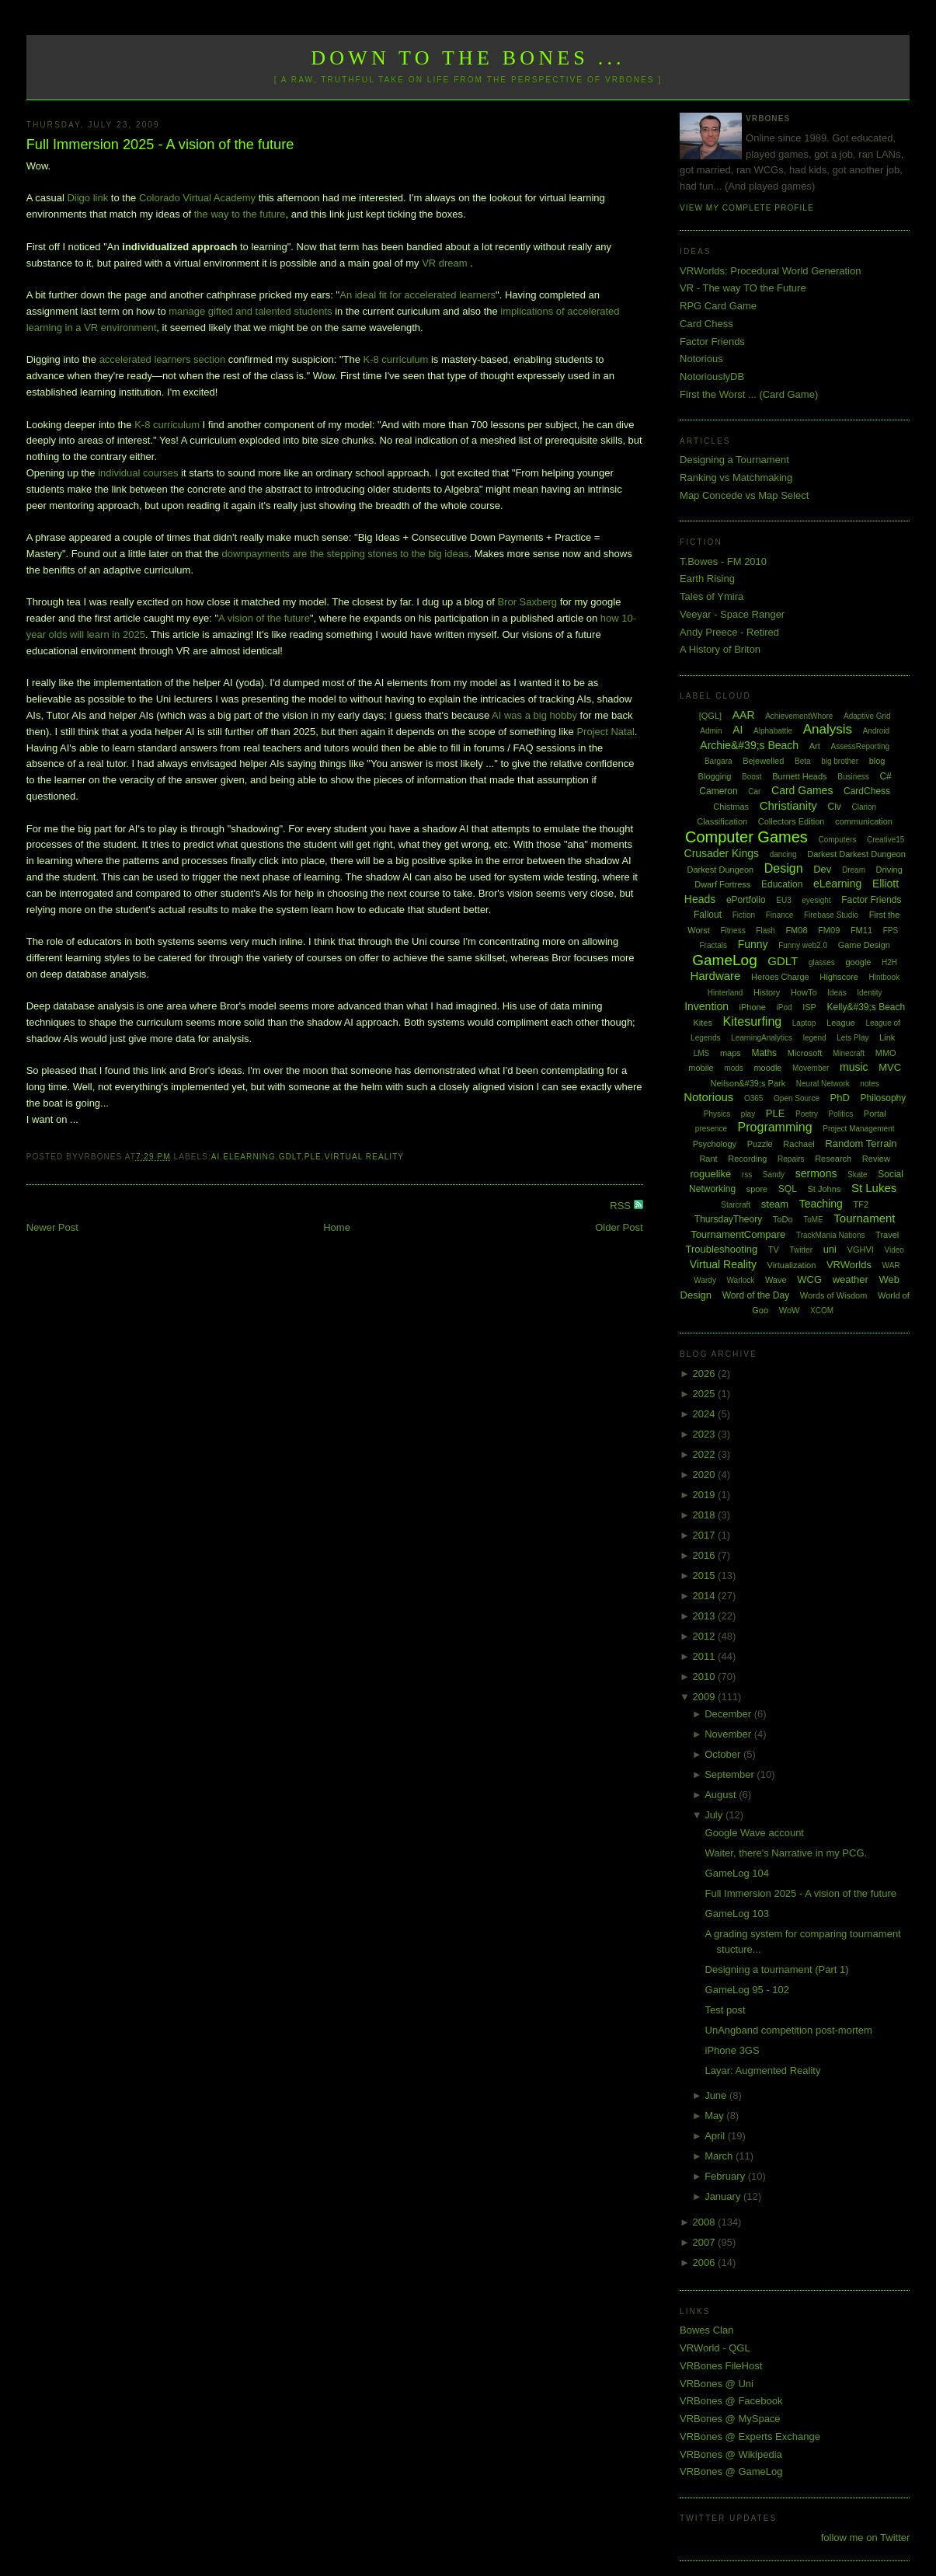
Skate (857, 1174)
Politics (841, 1114)
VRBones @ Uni (716, 2384)
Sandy (774, 1174)
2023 (706, 1434)
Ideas (836, 992)
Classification (722, 821)
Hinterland (725, 992)
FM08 (796, 930)
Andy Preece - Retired (729, 632)
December (729, 1714)
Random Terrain (860, 1143)
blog (877, 760)
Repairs (791, 1159)
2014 (706, 1596)
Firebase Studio (831, 915)
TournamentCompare (738, 1234)
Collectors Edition (791, 821)
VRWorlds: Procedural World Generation (770, 271)
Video (893, 1250)
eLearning (249, 1156)
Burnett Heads (799, 776)
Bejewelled (763, 760)
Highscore (838, 976)
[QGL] (710, 715)
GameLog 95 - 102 (747, 1990)
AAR (743, 715)
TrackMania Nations (830, 1235)
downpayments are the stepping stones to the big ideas (344, 553)
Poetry (806, 1114)
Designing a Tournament (734, 459)
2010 (706, 1676)
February (726, 2176)
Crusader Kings (722, 853)
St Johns (824, 1189)
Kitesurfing (752, 1021)
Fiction (743, 915)
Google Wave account (754, 1833)
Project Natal (605, 731)
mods (733, 1068)
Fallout (708, 914)
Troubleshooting (721, 1249)
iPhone (752, 1007)
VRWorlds (849, 1265)
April (716, 2136)
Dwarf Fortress (722, 884)
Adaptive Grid (867, 716)
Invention (706, 1006)
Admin (711, 731)
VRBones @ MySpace (730, 2418)
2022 (706, 1454)
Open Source (796, 1098)
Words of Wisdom (834, 1295)
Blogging (715, 776)
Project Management (858, 1128)
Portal (875, 1113)
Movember (810, 1068)
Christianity (788, 805)
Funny (753, 944)
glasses (822, 962)
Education (781, 884)
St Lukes (873, 1187)
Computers (837, 839)
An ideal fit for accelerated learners (417, 295)
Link (887, 1037)
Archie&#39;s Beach (749, 745)
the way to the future (240, 214)
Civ (834, 806)
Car (754, 791)
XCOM (821, 1310)
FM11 (861, 930)
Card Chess (706, 323)
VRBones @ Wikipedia (731, 2454)
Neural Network (823, 1083)
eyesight (816, 900)
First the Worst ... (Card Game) (749, 394)
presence (711, 1128)
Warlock (741, 1280)
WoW (789, 1310)
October (724, 1754)
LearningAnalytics (761, 1038)
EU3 (783, 900)
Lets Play (852, 1038)
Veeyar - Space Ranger (732, 614)
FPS (890, 930)
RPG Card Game (718, 306)
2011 (706, 1656)
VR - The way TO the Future (743, 288)
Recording (747, 1158)
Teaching (821, 1203)
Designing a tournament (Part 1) (777, 1969)
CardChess (867, 791)
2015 (706, 1575)
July (715, 1815)
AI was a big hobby (534, 715)
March (720, 2156)
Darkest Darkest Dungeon (856, 854)
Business (853, 776)
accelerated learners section (162, 359)
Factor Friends (712, 341)
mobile (700, 1067)
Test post (725, 2010)
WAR (891, 1265)
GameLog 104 (737, 1873)
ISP (809, 1007)
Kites (703, 1022)
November (729, 1734)
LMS (702, 1053)
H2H (889, 962)
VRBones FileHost (721, 2366)
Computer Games (746, 836)
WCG (809, 1279)
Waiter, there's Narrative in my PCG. (786, 1853)
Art (814, 746)
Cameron (718, 791)
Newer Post (52, 1227)
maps (730, 1053)
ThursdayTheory (728, 1219)
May (715, 2115)
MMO (885, 1053)
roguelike (710, 1174)
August (722, 1794)
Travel (887, 1234)
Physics (717, 1114)
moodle (767, 1067)
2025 (706, 1394)
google (858, 962)
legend (814, 1038)
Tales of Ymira (711, 596)
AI (216, 1156)
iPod (784, 1007)
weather (850, 1279)
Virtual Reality (364, 1156)
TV (773, 1249)
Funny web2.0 (802, 945)
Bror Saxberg (527, 602)
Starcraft (735, 1205)
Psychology (714, 1144)
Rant (708, 1158)
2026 (706, 1373)
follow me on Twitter (865, 2537)
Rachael (798, 1144)
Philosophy (883, 1098)
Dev (822, 869)
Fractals (713, 945)
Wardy (705, 1280)
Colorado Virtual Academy (197, 198)
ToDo (783, 1219)
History (766, 992)
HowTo (804, 992)
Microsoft (805, 1053)
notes (869, 1083)
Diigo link (87, 198)
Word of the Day (755, 1295)
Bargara (718, 761)
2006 (706, 2262)
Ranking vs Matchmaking (736, 477)
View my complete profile (747, 208)
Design (783, 868)
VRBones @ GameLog (731, 2471)
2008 (706, 2222)
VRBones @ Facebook (731, 2401)
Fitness (732, 930)
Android (876, 731)
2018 (706, 1515)
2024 (706, 1414)
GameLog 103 (737, 1913)
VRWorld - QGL (715, 2348)
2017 (706, 1535)
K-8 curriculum (396, 359)
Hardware (715, 975)
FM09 (829, 930)
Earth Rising (707, 578)
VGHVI (860, 1249)
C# (885, 776)
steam (774, 1204)
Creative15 (885, 839)
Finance (780, 915)
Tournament (864, 1218)
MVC (890, 1067)
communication (864, 821)
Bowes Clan (706, 2330)
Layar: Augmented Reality (763, 2070)
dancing (783, 854)
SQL (787, 1188)
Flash (765, 930)
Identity (869, 992)
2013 (706, 1616)
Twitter (801, 1250)
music (854, 1067)
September (731, 1774)
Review (876, 1158)
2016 (706, 1555)
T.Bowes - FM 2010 (723, 561)
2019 (706, 1495)
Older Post (618, 1227)
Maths (764, 1052)
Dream (853, 870)
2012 (706, 1636)
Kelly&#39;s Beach (865, 1007)
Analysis (827, 729)
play (748, 1114)
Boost (752, 776)
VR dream (445, 263)
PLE (313, 1156)
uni (830, 1249)
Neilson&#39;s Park (748, 1083)
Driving (889, 869)
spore (757, 1189)
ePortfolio (746, 899)
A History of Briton (720, 649)
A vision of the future (264, 618)
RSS (621, 1205)
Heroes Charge (780, 976)
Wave (776, 1280)
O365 (753, 1098)
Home (336, 1227)
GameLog (724, 960)
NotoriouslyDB (712, 376)
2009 (706, 1697)
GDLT (290, 1156)
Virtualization (791, 1265)
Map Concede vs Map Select (744, 495)
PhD (840, 1097)
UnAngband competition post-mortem (788, 2030)
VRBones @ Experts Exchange (750, 2436)
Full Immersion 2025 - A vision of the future (160, 144)
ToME (813, 1219)
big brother (839, 761)
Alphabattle (772, 731)
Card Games (802, 790)
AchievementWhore (799, 716)
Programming (775, 1127)
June (717, 2095)
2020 (706, 1474)
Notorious (701, 358)
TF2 (860, 1204)
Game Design (864, 945)
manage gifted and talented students (250, 311)
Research (833, 1158)
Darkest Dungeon (720, 869)
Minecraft (849, 1053)
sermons (816, 1173)
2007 (706, 2242)
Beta (803, 761)
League (840, 1022)
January (724, 2196)
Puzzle (760, 1144)
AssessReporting (859, 746)
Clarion (863, 807)
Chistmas (731, 806)
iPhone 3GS (732, 2050)
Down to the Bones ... (468, 58)
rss (747, 1174)
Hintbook (883, 977)
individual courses (138, 473)
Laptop (804, 1023)
